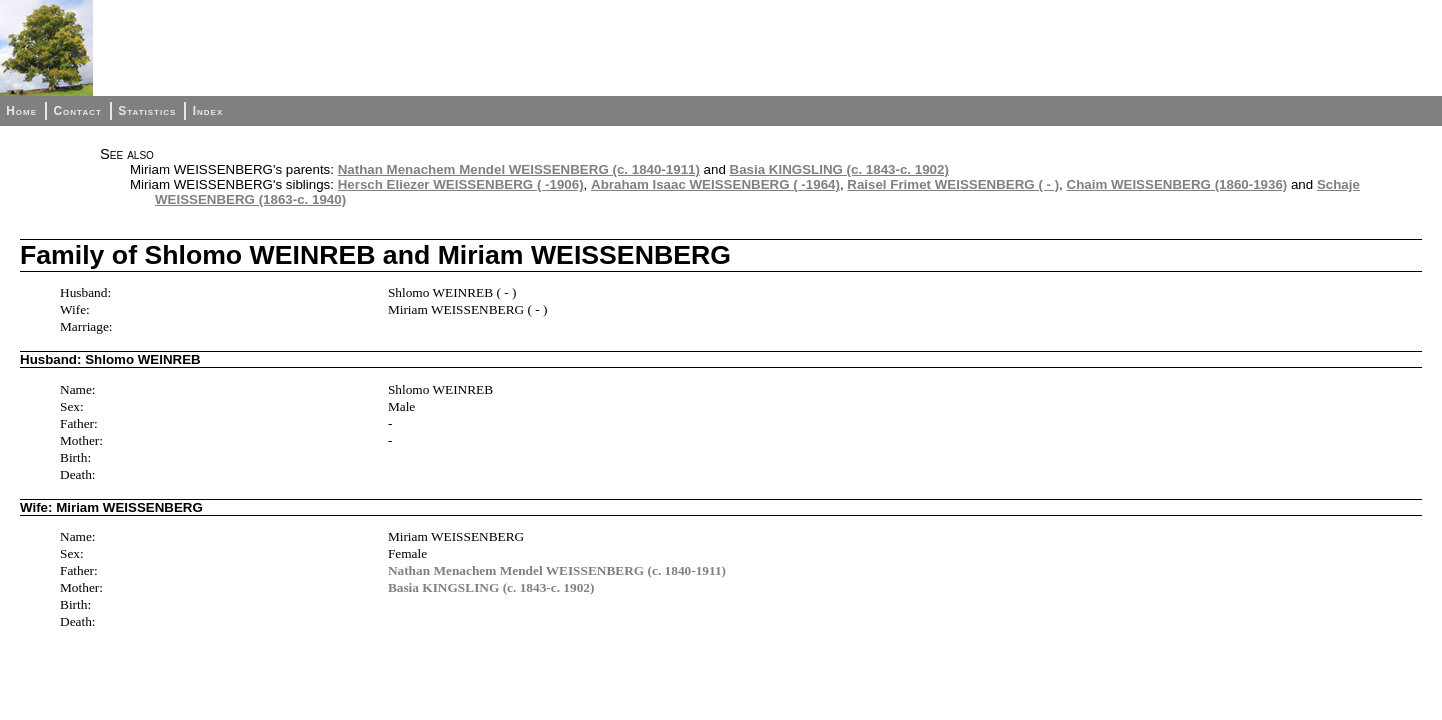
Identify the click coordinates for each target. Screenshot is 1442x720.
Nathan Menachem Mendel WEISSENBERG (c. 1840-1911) (519, 169)
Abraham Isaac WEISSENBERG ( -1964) (715, 184)
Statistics (147, 111)
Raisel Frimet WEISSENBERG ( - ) (953, 184)
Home (21, 111)
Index (208, 111)
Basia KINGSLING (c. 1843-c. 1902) (839, 169)
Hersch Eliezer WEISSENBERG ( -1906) (461, 184)
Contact (77, 111)
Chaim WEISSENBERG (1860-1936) (1177, 184)
